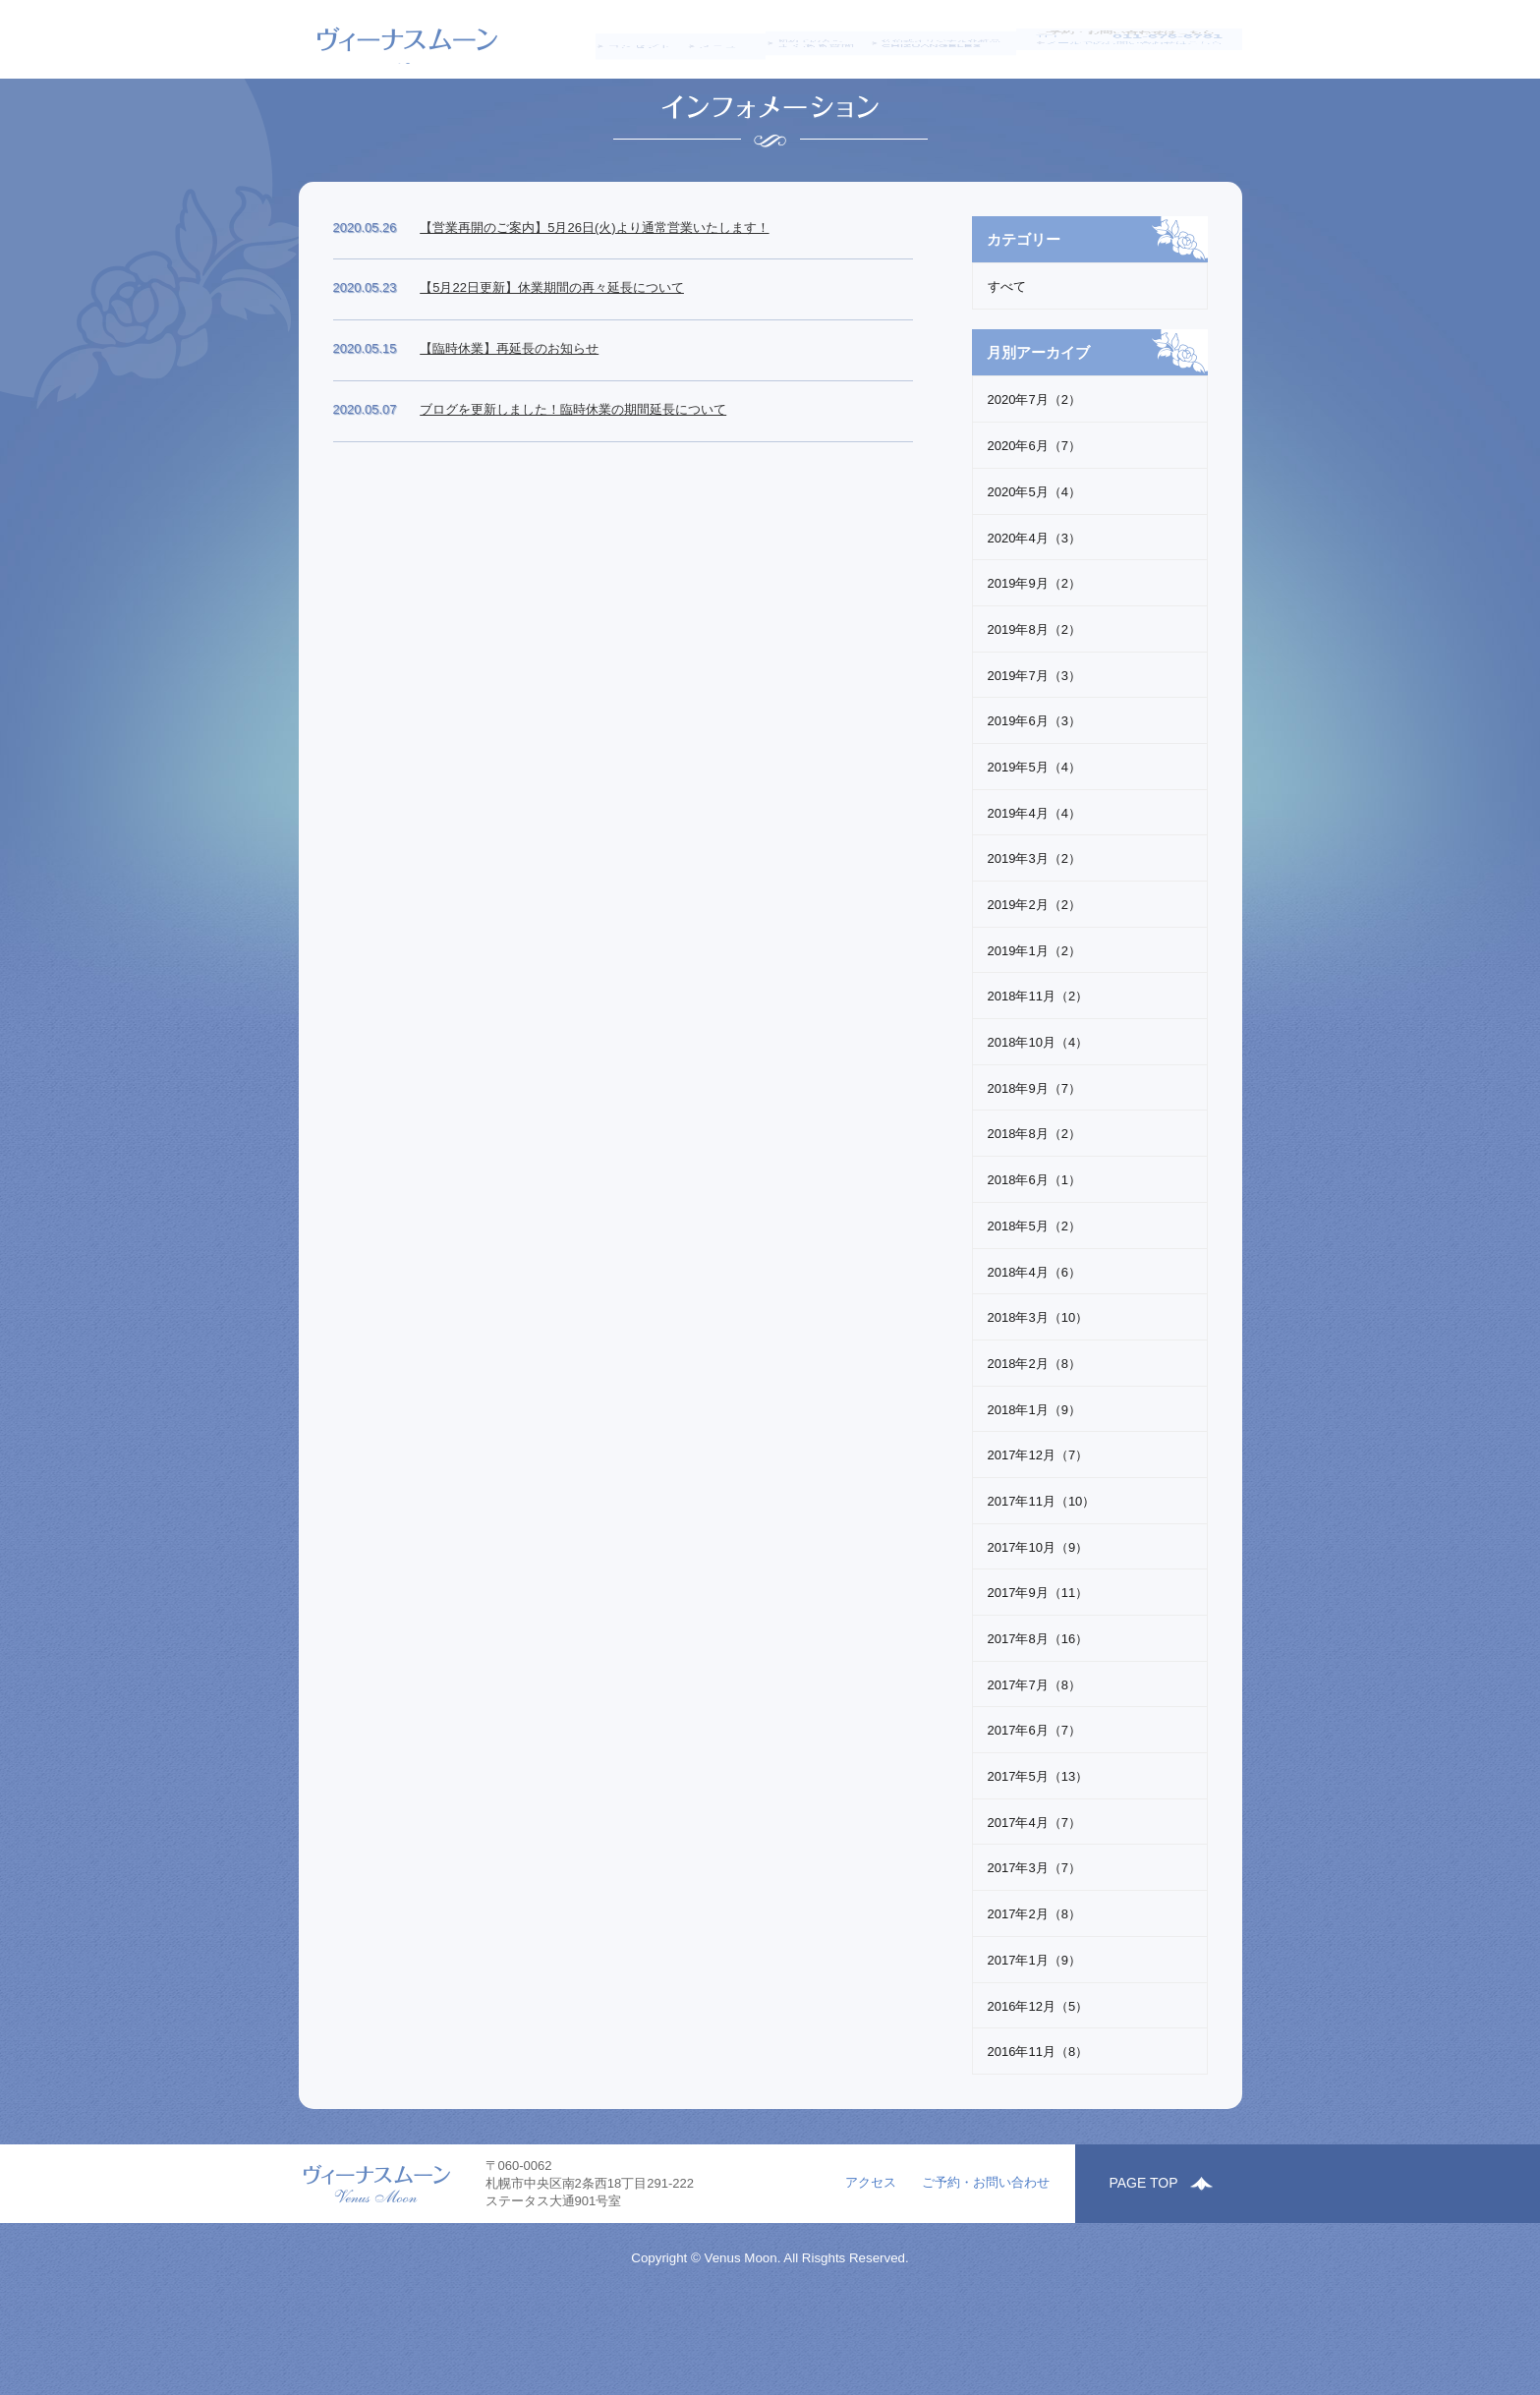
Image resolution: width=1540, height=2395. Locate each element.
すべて (1007, 366)
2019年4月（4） (1034, 891)
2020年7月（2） (1034, 479)
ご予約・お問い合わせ (986, 2285)
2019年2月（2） (1034, 983)
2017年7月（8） (1034, 1763)
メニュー (706, 38)
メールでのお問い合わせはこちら (1141, 62)
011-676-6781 (1167, 39)
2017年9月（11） (1038, 1672)
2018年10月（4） (1038, 1120)
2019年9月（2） (1034, 662)
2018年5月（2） (1034, 1304)
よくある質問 (809, 40)
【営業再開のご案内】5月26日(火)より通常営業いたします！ (594, 306)
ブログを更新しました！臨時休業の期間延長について (573, 488)
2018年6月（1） (1034, 1258)
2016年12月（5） (1038, 2085)
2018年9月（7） (1034, 1167)
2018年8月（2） (1034, 1213)
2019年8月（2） (1034, 708)
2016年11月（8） (1038, 2130)
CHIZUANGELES (946, 40)
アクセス (870, 2285)
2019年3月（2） (1034, 938)
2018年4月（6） (1034, 1350)
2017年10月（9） (1038, 1626)
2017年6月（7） (1034, 1809)
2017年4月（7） (1034, 1901)
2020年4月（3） (1034, 616)
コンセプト (610, 38)
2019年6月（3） (1034, 800)
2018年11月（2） (1038, 1075)
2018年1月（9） (1034, 1488)
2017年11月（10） (1042, 1579)
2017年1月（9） (1034, 2038)
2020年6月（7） (1034, 524)
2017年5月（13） (1038, 1855)
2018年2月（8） (1034, 1442)
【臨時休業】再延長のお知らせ (509, 427)
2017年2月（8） (1034, 1992)
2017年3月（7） (1034, 1947)
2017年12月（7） (1038, 1534)
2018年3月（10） (1038, 1396)
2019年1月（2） (1034, 1029)
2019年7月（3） (1034, 754)
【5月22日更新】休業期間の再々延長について (552, 367)
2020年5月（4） (1034, 570)
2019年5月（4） (1034, 845)
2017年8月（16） (1038, 1717)
